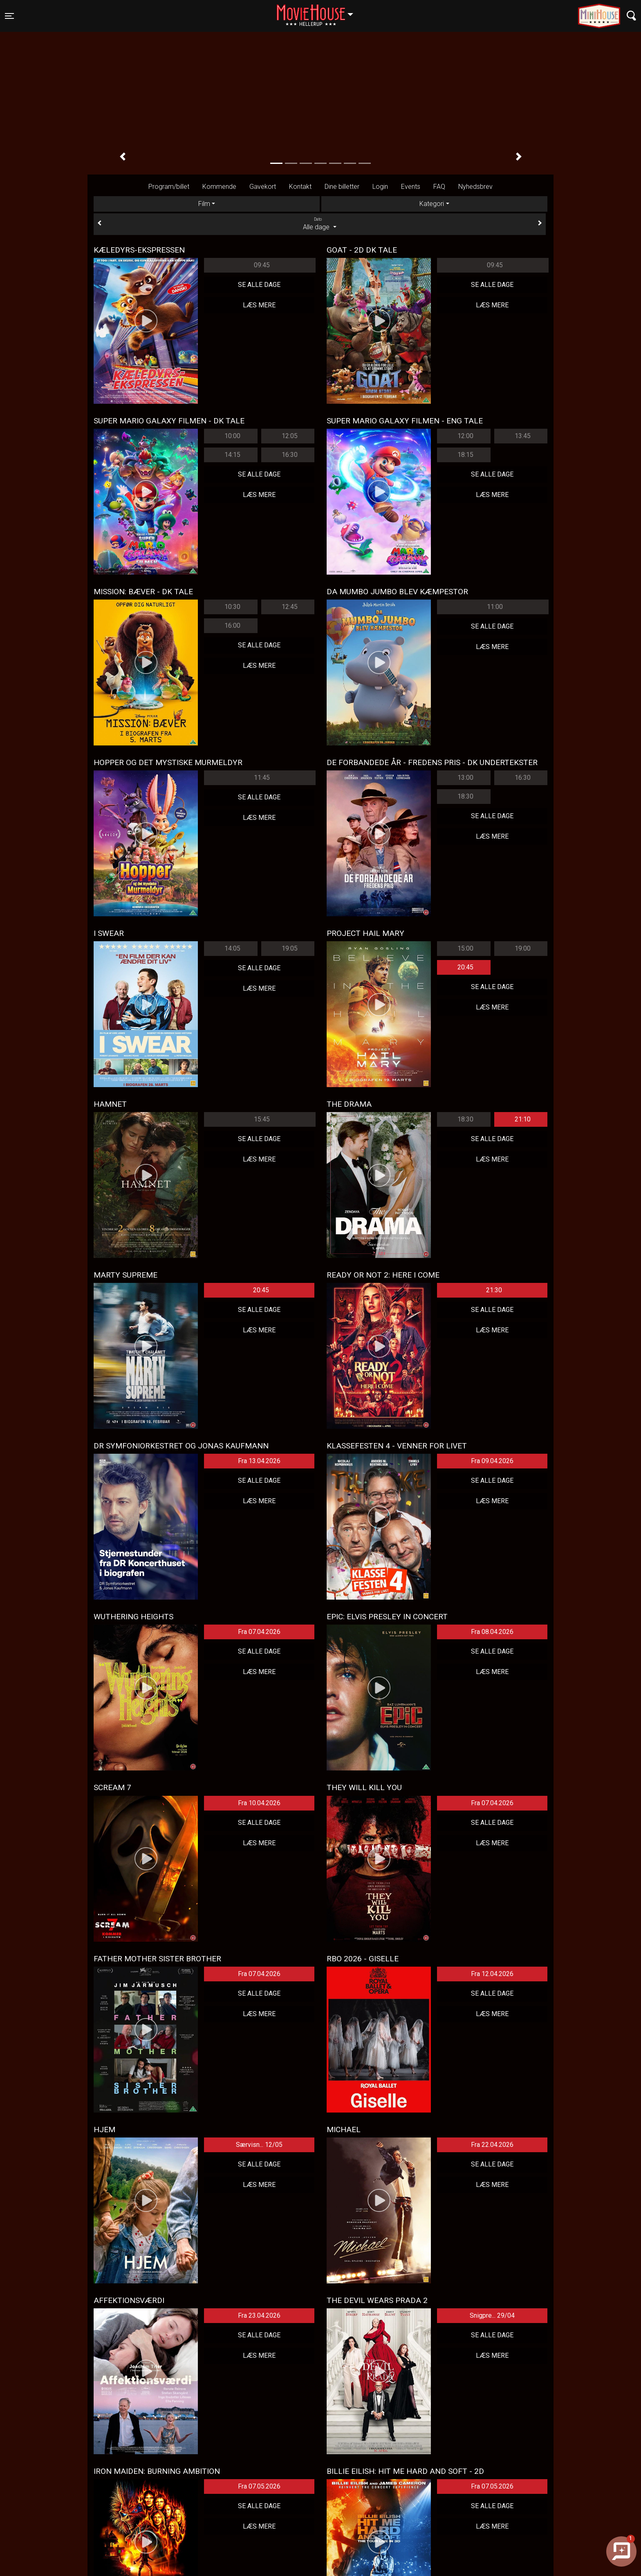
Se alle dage (259, 285)
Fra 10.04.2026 (259, 1803)
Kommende (219, 186)
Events (410, 186)
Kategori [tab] (431, 204)
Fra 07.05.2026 (259, 2486)
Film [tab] (204, 204)
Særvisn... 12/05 (259, 2145)
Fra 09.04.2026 (492, 1461)
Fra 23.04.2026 (259, 2315)
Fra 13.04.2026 (259, 1461)
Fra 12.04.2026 (492, 1974)
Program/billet (168, 186)
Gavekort (262, 186)
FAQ (439, 186)
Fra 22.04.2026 (492, 2145)
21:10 (523, 1119)
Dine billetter (342, 186)
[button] (122, 157)
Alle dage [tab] (319, 223)
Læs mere (259, 305)
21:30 (494, 1290)
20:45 (465, 967)
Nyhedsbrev (475, 186)
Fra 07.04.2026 (259, 1632)
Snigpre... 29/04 (492, 2315)
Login (380, 186)
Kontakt (300, 186)
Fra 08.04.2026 (492, 1632)
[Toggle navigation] (9, 15)
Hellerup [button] (318, 11)
